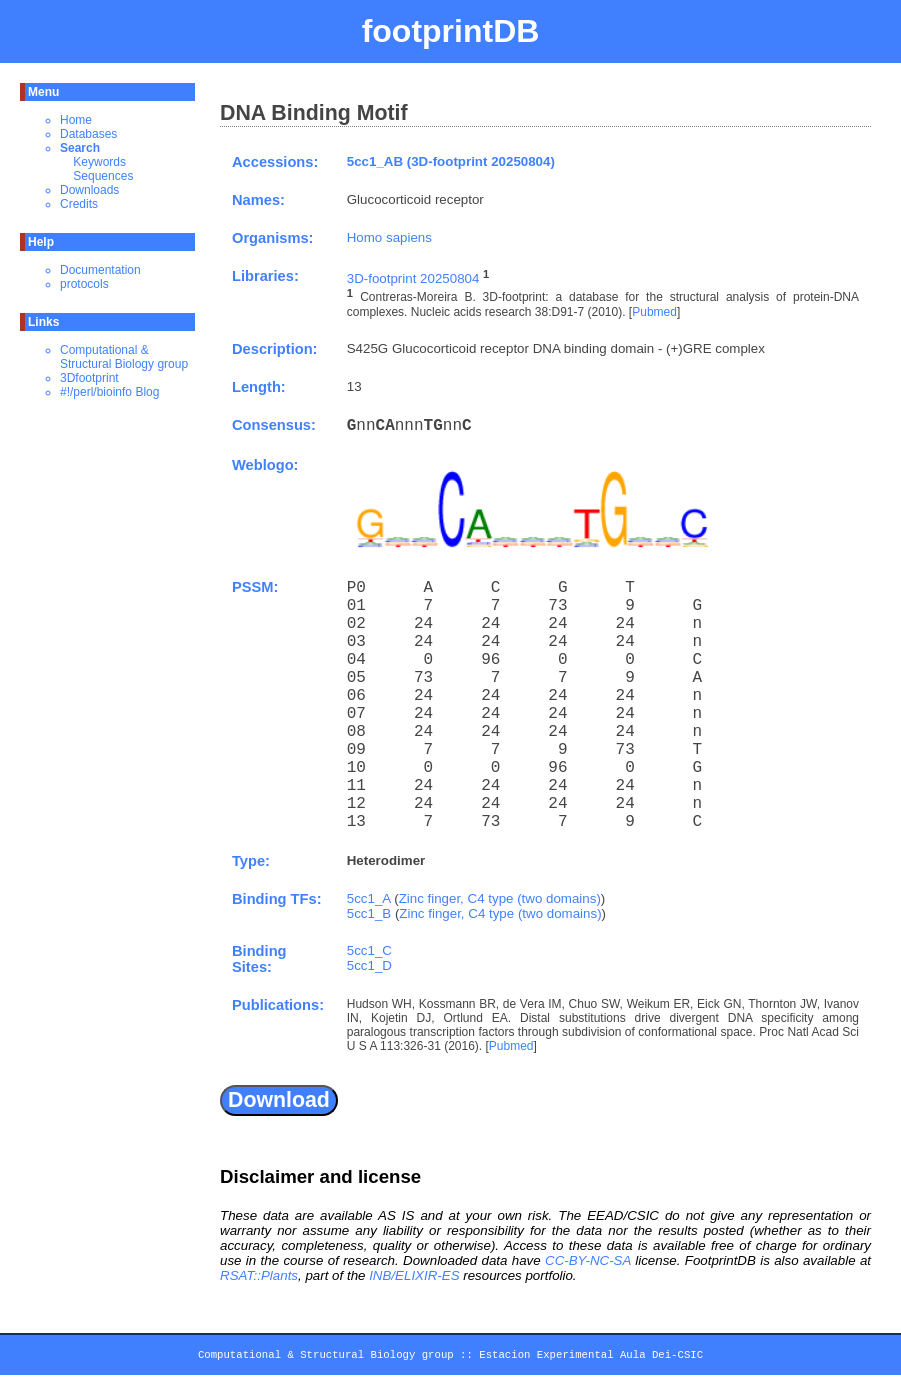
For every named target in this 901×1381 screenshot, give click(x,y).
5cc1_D (369, 965)
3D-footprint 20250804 (413, 278)
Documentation (100, 270)
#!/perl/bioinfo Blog (109, 392)
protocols (84, 284)
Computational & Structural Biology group (124, 357)
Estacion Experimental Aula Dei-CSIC (591, 1358)
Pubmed (654, 312)
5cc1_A (369, 898)
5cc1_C (369, 950)
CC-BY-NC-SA (588, 1260)
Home (76, 120)
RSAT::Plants (259, 1275)
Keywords (99, 162)
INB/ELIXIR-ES (414, 1275)
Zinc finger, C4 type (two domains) (500, 898)
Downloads (89, 190)
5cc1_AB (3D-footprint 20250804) (451, 161)
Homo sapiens (389, 237)
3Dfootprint (89, 378)
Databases (88, 134)
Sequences (103, 176)
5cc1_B (369, 913)
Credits (79, 204)
